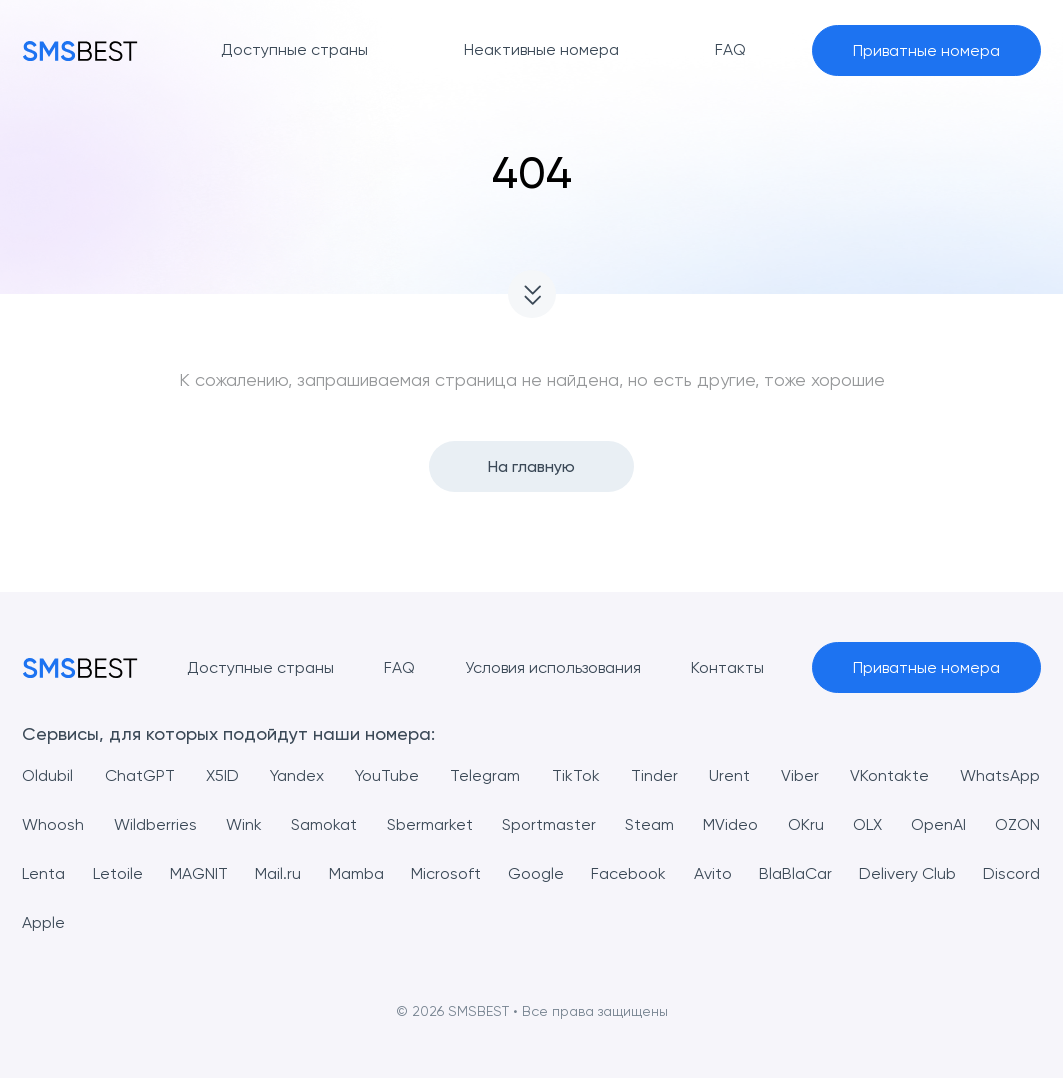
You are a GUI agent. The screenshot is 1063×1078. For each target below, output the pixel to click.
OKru (806, 824)
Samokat (324, 824)
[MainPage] (80, 50)
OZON (1017, 824)
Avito (713, 873)
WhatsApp (1000, 775)
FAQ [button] (730, 49)
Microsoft (446, 873)
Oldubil (47, 775)
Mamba (356, 873)
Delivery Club (907, 873)
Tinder (654, 775)
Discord (1011, 873)
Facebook (628, 873)
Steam (649, 824)
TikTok (576, 775)
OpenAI (938, 824)
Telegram (485, 775)
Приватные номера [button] (926, 50)
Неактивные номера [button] (541, 49)
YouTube (387, 775)
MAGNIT (199, 873)
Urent (729, 775)
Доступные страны (260, 667)
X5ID (222, 775)
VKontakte (889, 775)
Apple (43, 922)
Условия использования (553, 667)
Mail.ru (278, 873)
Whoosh (53, 824)
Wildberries (155, 824)
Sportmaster (549, 824)
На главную (531, 466)
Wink (244, 824)
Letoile (118, 873)
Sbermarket (430, 824)
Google (536, 873)
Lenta (43, 873)
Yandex (297, 775)
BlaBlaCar (795, 873)
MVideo (730, 824)
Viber (800, 775)
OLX (867, 824)
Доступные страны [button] (294, 49)
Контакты (727, 667)
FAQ (399, 667)
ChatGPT (140, 775)
